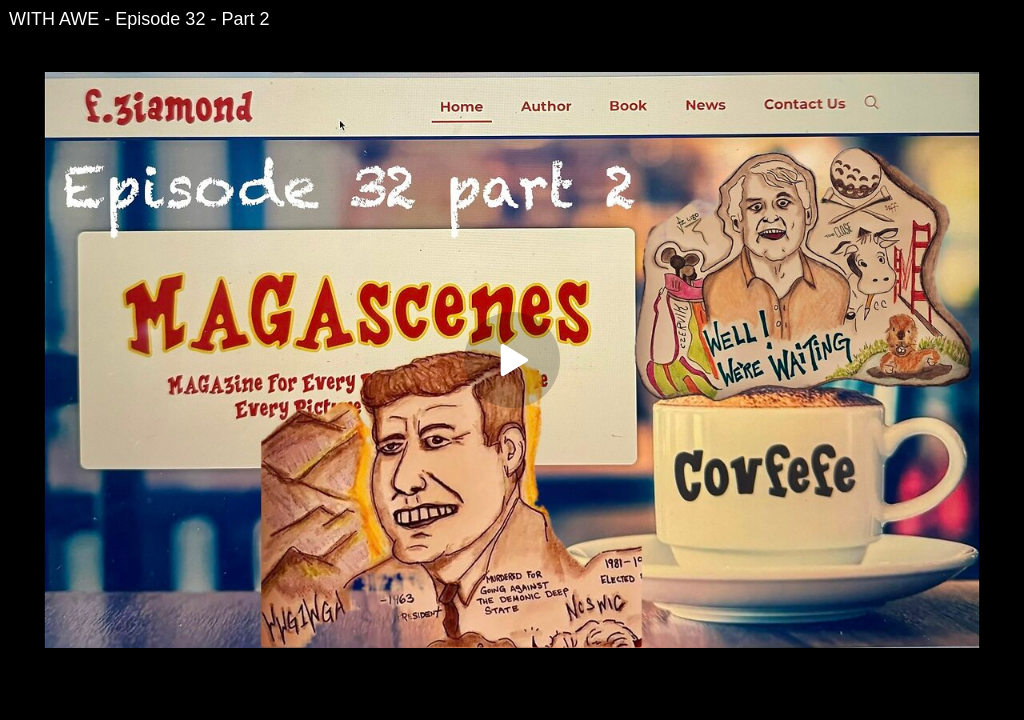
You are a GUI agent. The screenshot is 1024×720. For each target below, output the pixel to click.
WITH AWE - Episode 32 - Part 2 (139, 19)
